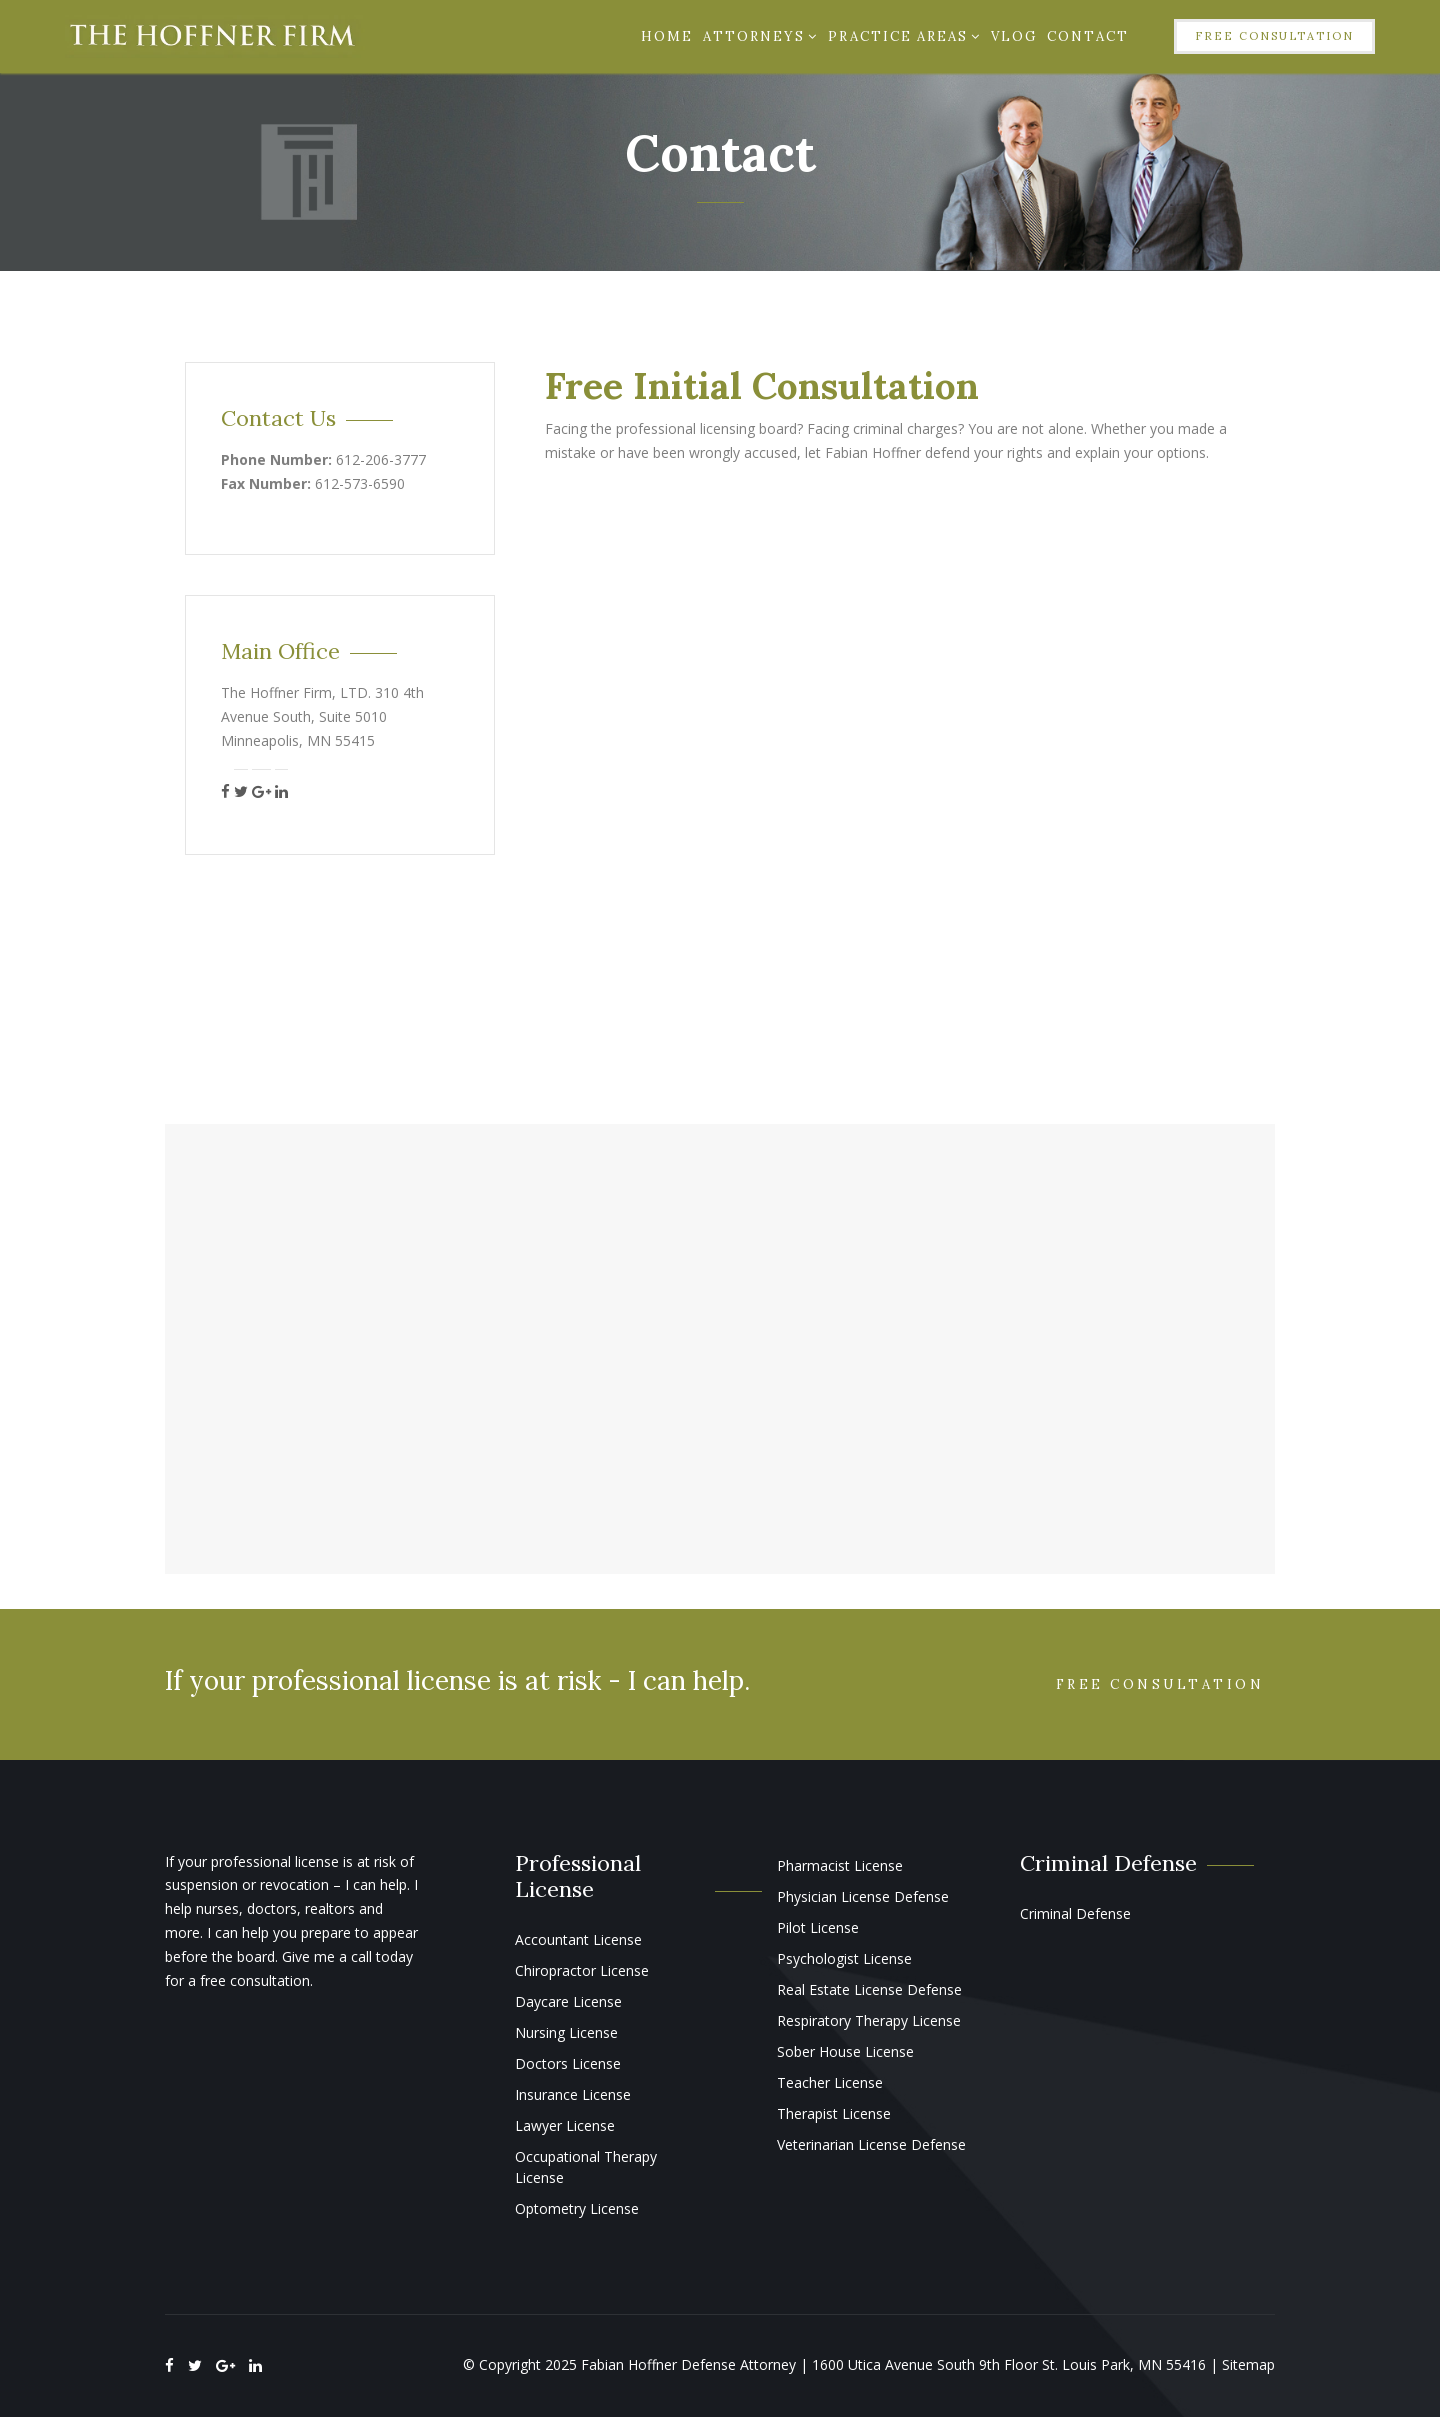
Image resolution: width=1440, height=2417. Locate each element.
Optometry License (577, 2208)
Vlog (1014, 36)
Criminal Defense (1075, 1913)
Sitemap (1248, 2364)
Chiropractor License (582, 1970)
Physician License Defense (863, 1896)
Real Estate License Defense (869, 1989)
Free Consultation (1274, 36)
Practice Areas (904, 36)
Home (667, 36)
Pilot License (818, 1927)
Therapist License (834, 2113)
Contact (1088, 36)
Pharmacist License (840, 1865)
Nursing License (566, 2032)
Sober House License (845, 2051)
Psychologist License (844, 1958)
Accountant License (578, 1939)
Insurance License (573, 2094)
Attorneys (760, 36)
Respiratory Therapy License (869, 2020)
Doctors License (568, 2063)
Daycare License (568, 2001)
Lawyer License (565, 2125)
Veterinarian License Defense (871, 2144)
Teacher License (830, 2082)
